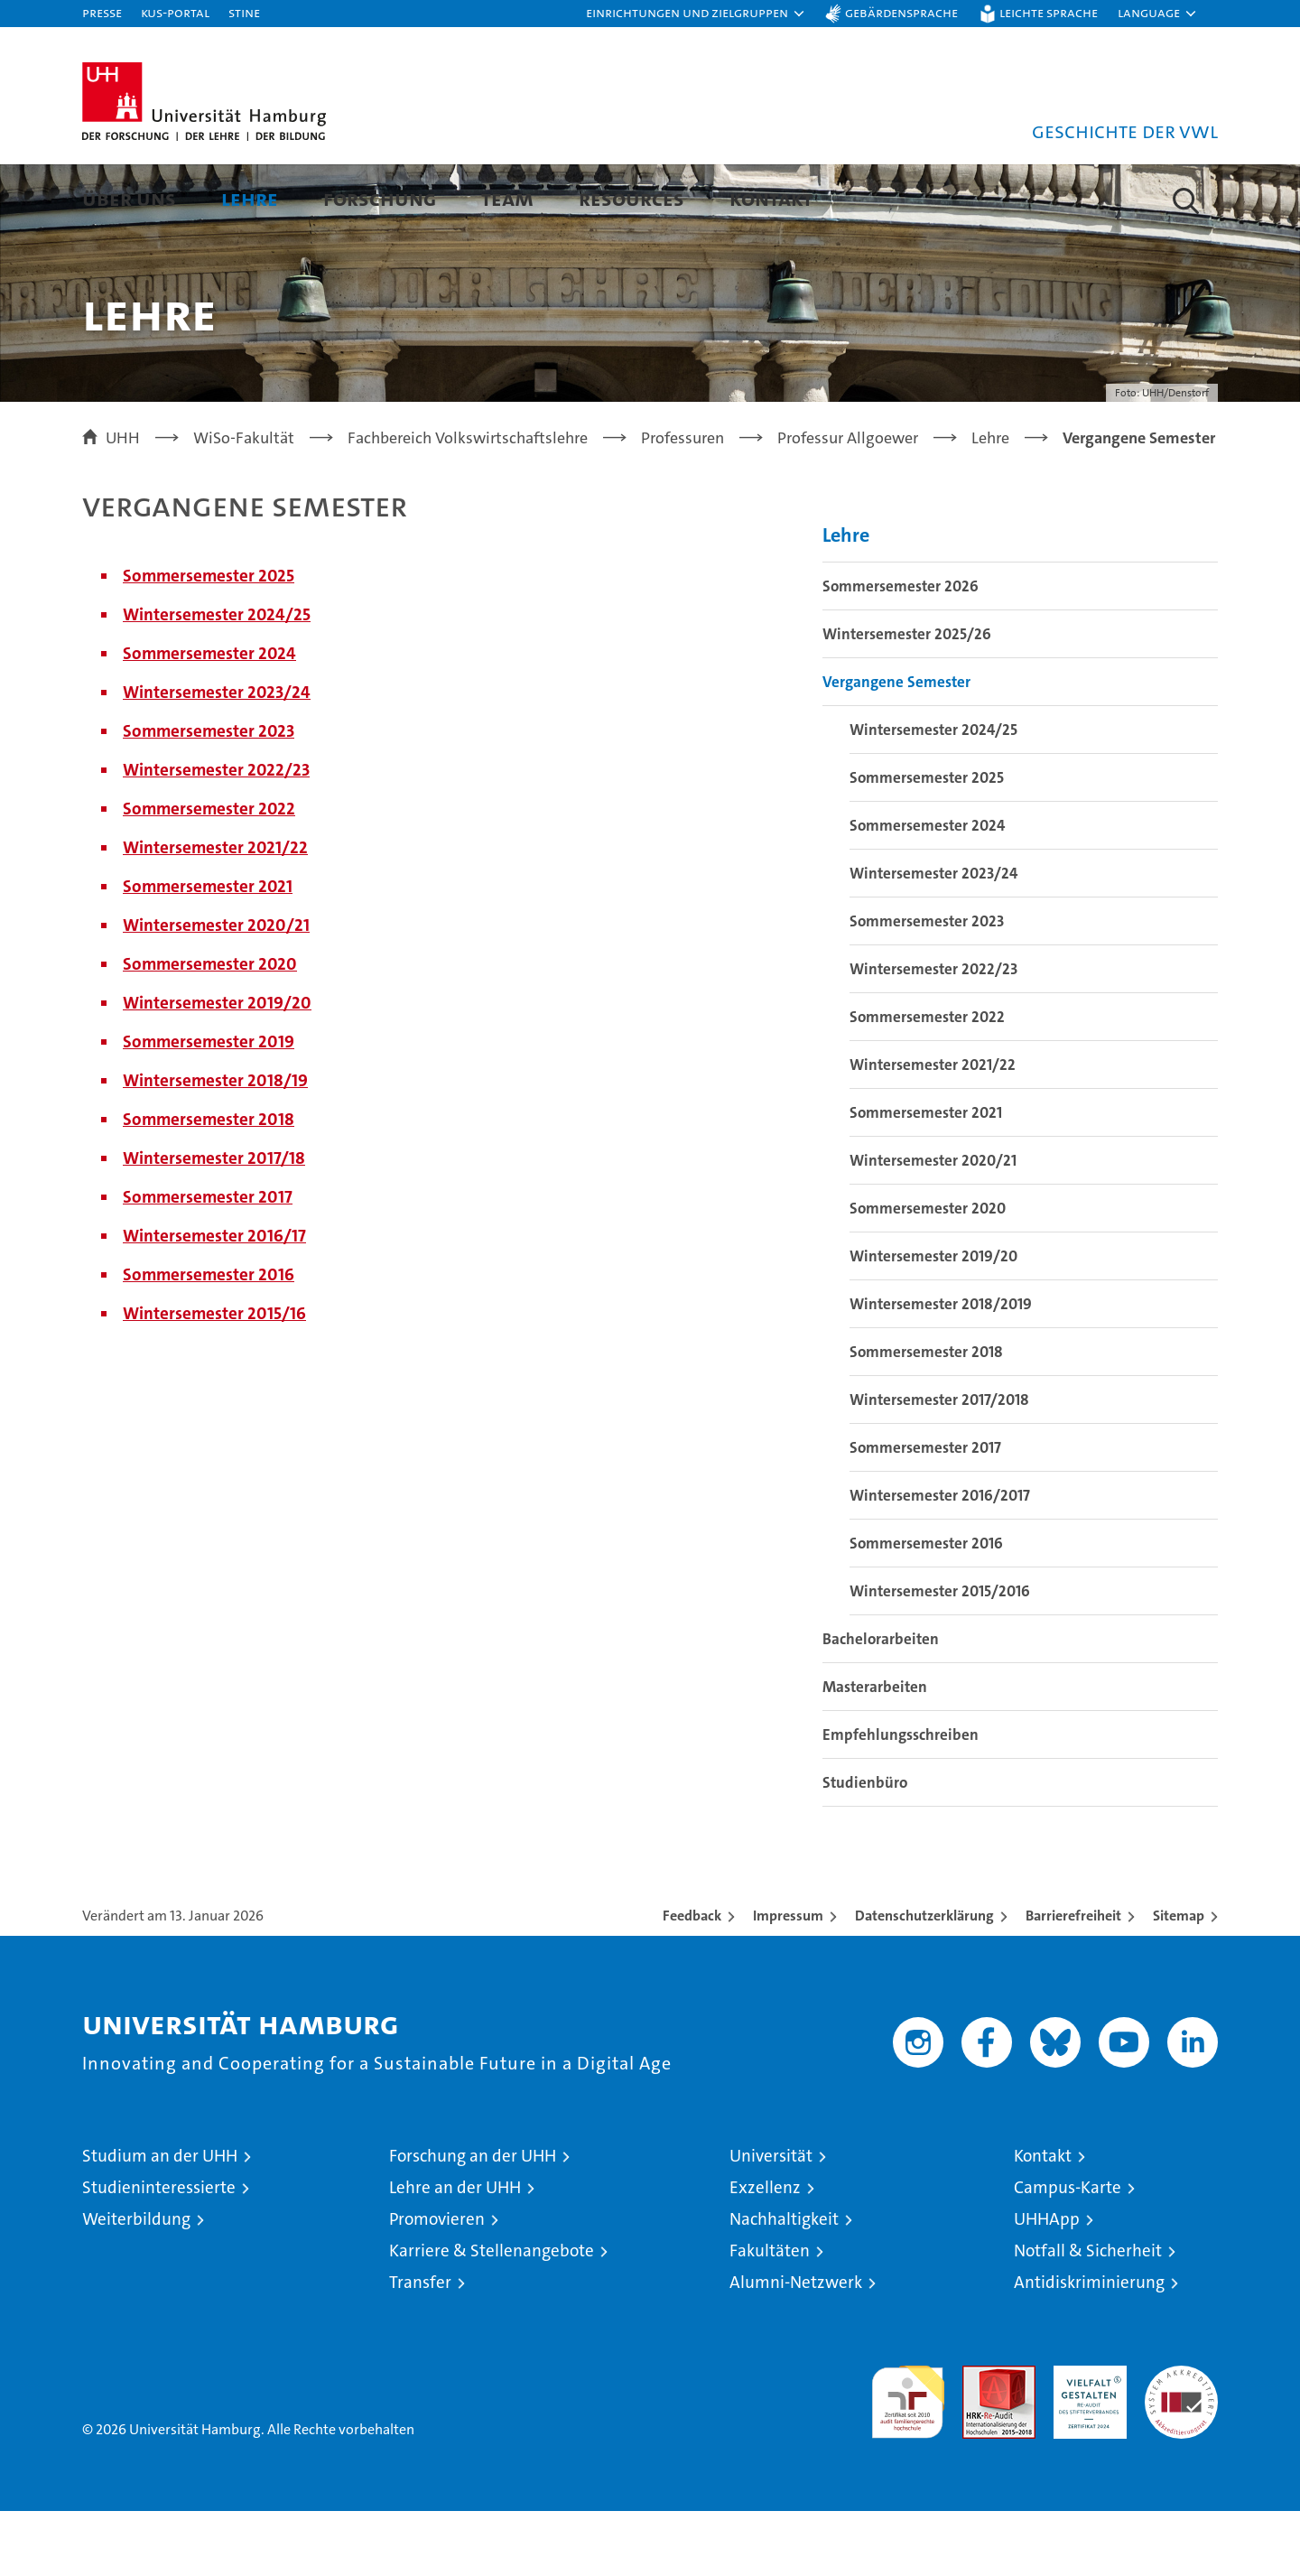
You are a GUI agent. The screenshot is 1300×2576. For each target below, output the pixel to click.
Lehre (249, 198)
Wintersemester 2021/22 (215, 912)
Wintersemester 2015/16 (214, 1378)
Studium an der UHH (159, 2220)
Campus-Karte (1067, 2252)
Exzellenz (765, 2252)
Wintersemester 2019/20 (217, 1067)
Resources (631, 198)
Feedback (692, 1980)
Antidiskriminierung (1089, 2347)
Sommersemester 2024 (209, 718)
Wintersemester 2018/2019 (941, 1369)
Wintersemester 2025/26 (906, 699)
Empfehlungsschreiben (900, 1799)
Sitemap (1178, 1980)
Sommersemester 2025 (208, 640)
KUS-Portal (175, 12)
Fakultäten (769, 2315)
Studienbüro (864, 1847)
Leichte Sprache (1048, 12)
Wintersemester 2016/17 (214, 1300)
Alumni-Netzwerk (795, 2347)
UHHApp (1047, 2284)
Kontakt (770, 198)
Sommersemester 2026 (900, 651)
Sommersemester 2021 (207, 951)
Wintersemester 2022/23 (216, 834)
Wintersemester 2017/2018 (939, 1464)
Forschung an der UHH (472, 2220)
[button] (696, 13)
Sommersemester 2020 (210, 1029)
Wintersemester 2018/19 (215, 1145)
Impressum (788, 1980)
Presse (102, 12)
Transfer (420, 2347)
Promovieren (437, 2284)
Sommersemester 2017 (207, 1262)
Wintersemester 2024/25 (217, 679)
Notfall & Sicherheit (1088, 2315)
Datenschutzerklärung (924, 1980)
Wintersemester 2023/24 (217, 757)
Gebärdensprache (901, 12)
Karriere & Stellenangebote (491, 2315)
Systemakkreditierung (1181, 2440)
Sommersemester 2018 (208, 1184)
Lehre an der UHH (455, 2252)
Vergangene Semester (896, 747)
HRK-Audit (1086, 2440)
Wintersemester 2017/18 (214, 1223)
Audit (979, 2440)
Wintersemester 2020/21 (216, 990)
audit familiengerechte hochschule (907, 2459)
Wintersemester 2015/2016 (940, 1656)
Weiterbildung (136, 2284)
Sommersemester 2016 (208, 1339)
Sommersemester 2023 (208, 796)
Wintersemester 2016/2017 (940, 1560)
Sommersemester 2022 (209, 873)
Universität (770, 2220)
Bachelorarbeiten (880, 1704)
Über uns (129, 198)
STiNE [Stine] (244, 12)
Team (507, 198)
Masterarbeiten (874, 1752)
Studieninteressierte (159, 2252)
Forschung (379, 198)
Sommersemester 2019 (208, 1106)
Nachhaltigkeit (784, 2284)
